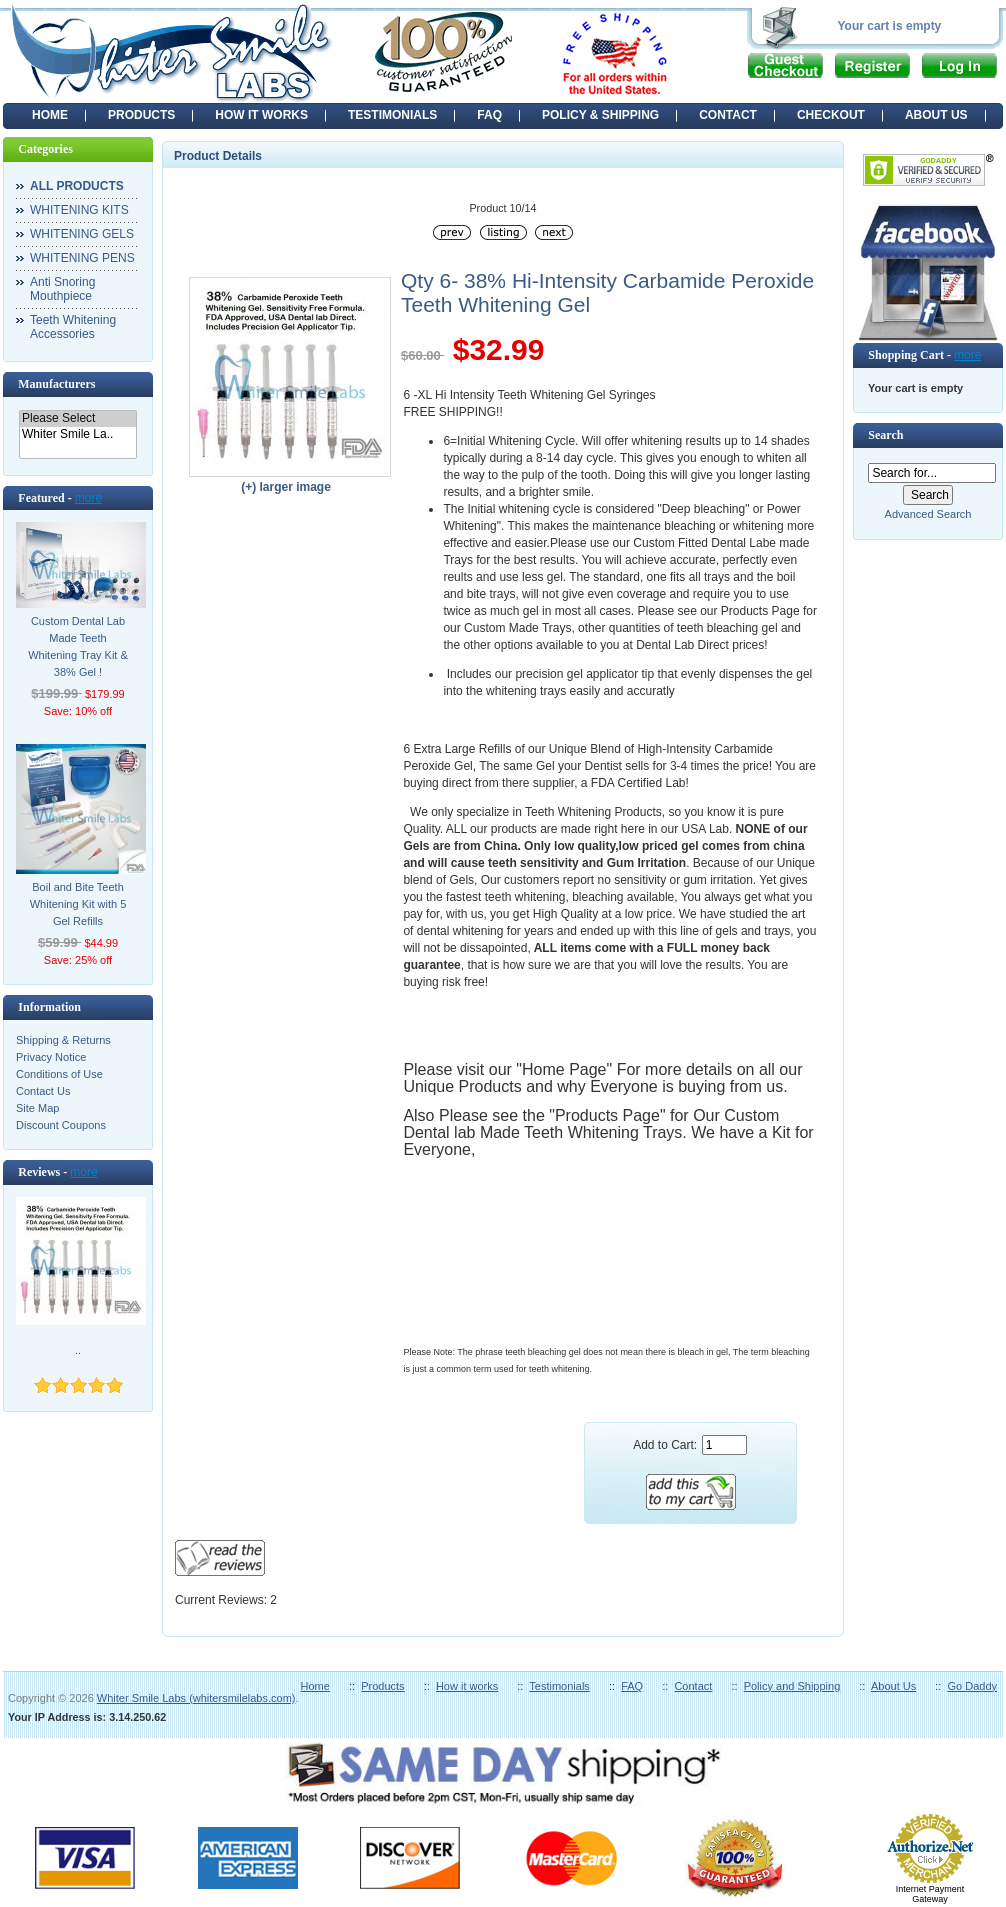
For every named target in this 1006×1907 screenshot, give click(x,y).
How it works (467, 1686)
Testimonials (559, 1686)
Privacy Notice (51, 1057)
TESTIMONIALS (392, 115)
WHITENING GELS (82, 234)
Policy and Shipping (792, 1686)
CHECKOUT (831, 115)
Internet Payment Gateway (930, 1894)
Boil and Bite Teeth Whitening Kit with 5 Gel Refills (78, 904)
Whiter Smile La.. (78, 434)
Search (885, 435)
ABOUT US (936, 115)
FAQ (489, 115)
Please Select (78, 418)
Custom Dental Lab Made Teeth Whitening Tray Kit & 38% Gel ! (78, 646)
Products (382, 1686)
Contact (693, 1686)
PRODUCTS (141, 115)
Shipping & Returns (63, 1040)
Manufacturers (56, 384)
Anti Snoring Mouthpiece (62, 289)
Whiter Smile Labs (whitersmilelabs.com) (196, 1698)
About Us (893, 1686)
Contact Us (43, 1091)
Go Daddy (972, 1686)
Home (50, 115)
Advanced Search (928, 514)
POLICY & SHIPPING (600, 115)
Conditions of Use (59, 1074)
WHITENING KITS (79, 210)
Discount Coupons (61, 1125)
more (88, 498)
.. (78, 1350)
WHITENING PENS (82, 258)
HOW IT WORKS (261, 115)
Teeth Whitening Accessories (73, 327)
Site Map (37, 1108)
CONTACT (728, 115)
